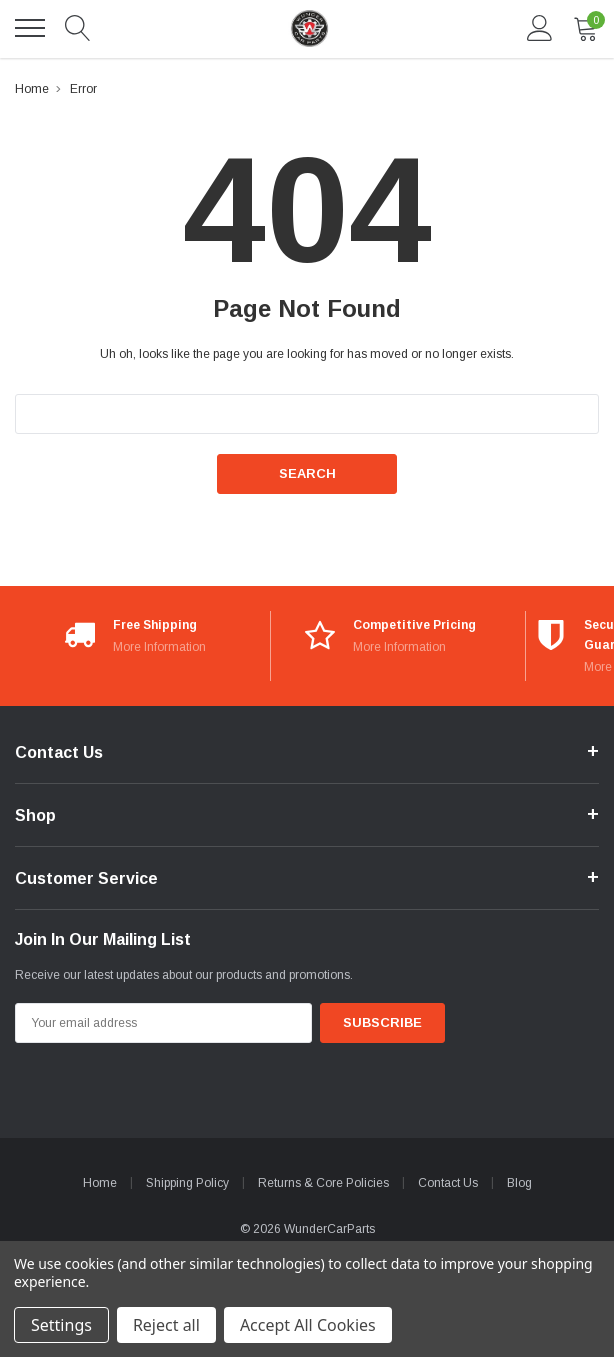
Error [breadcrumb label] (83, 89)
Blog (519, 1183)
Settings (61, 1325)
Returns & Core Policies (323, 1183)
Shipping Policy (187, 1183)
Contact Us (448, 1183)
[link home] (308, 28)
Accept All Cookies (308, 1325)
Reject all (166, 1325)
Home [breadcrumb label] (32, 89)
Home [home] (100, 1183)
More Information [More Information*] (159, 647)
